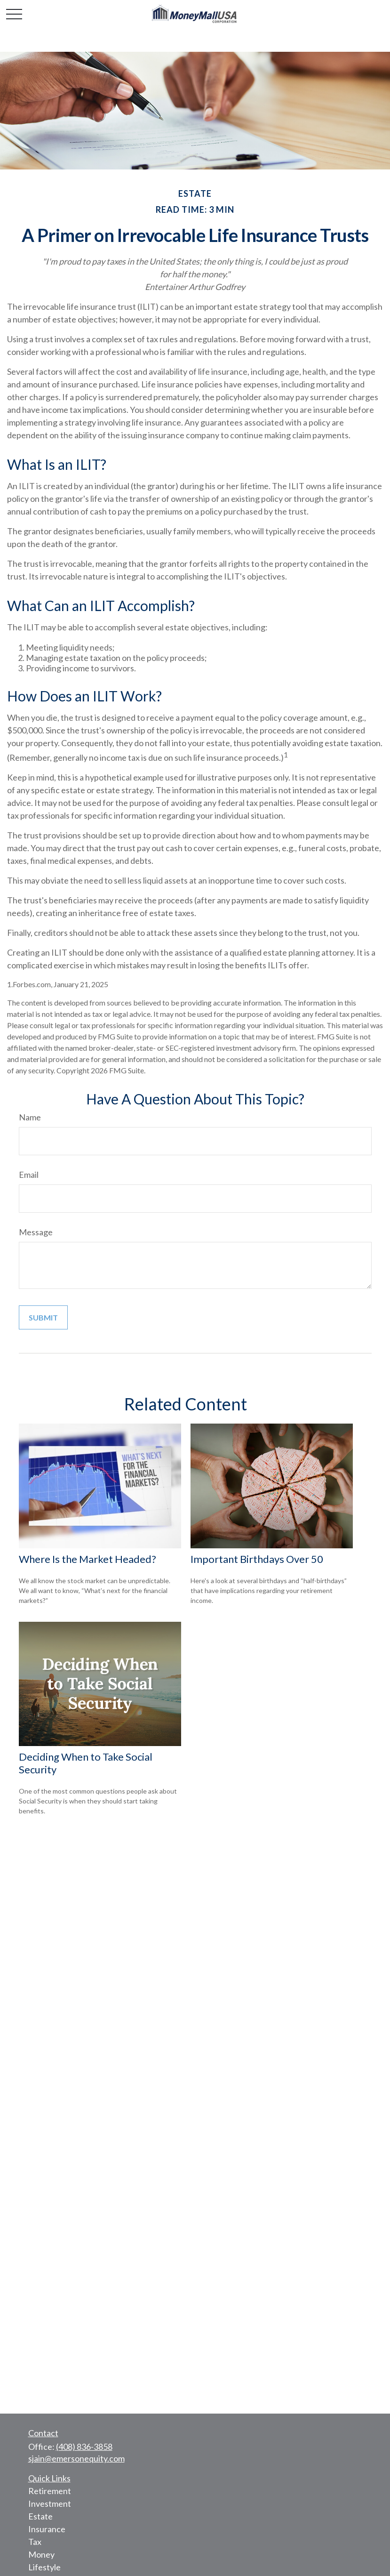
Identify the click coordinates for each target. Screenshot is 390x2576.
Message (36, 1232)
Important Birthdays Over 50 (257, 1559)
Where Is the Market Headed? (87, 1559)
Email (29, 1174)
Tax (34, 2541)
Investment (49, 2503)
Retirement (49, 2491)
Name (30, 1117)
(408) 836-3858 (84, 2446)
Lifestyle (44, 2567)
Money (41, 2554)
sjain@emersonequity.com (76, 2458)
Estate (40, 2516)
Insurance (46, 2529)
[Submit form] (43, 1317)
